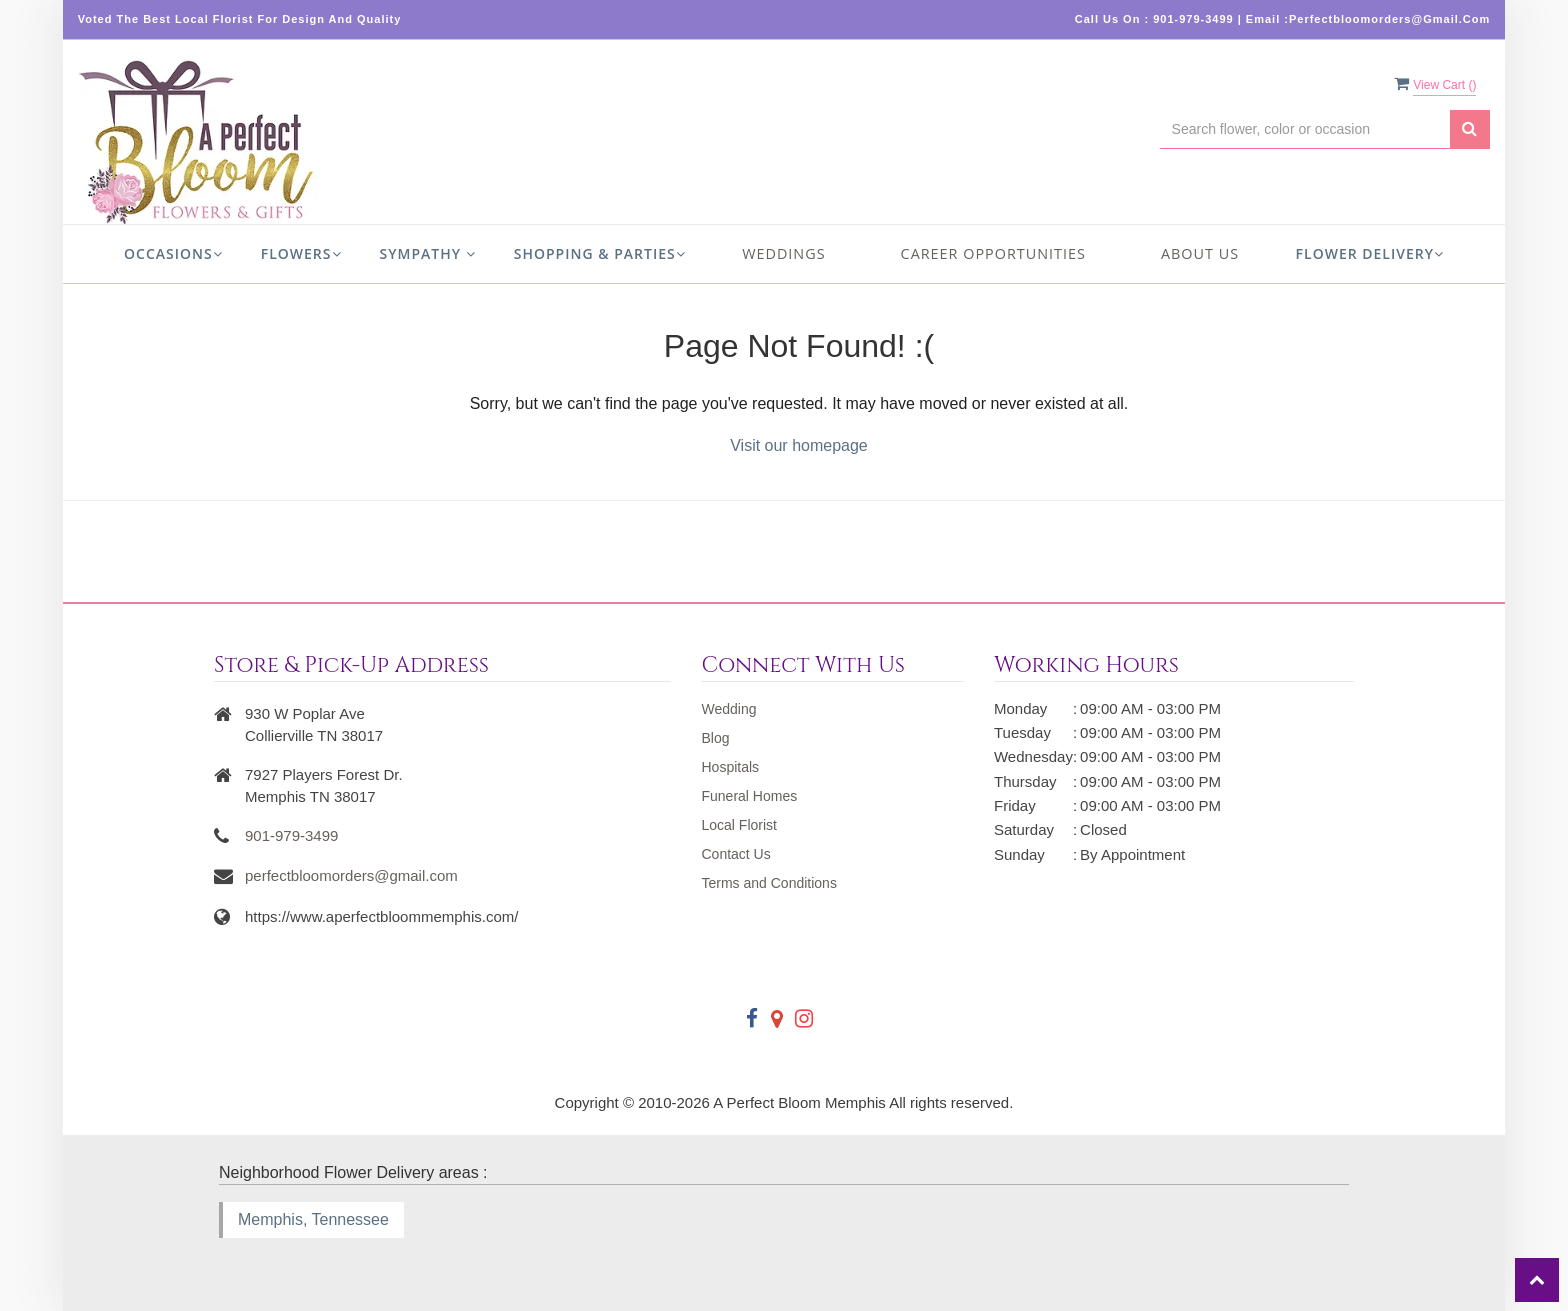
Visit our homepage (799, 445)
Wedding (728, 709)
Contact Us (735, 854)
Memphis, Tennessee (313, 1219)
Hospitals (730, 767)
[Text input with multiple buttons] (1305, 129)
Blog (715, 738)
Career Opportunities (993, 253)
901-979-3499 (291, 835)
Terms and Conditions (768, 883)
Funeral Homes (749, 796)
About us (1200, 253)
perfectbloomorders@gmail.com (351, 875)
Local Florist (738, 825)
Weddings (783, 253)
